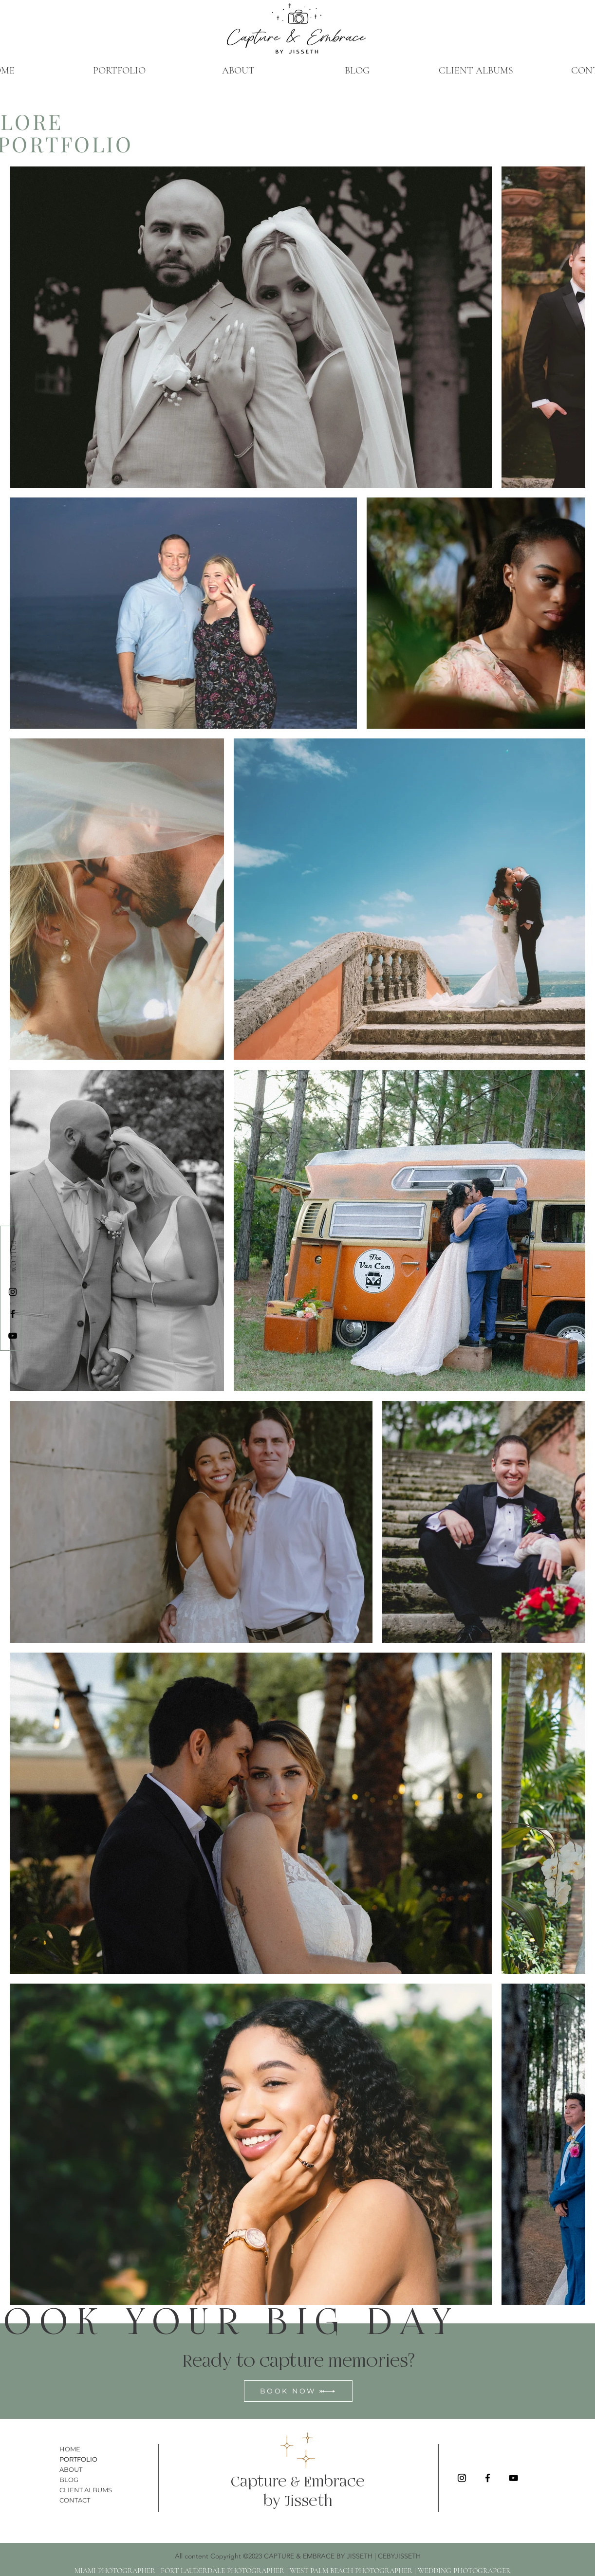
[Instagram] (12, 1292)
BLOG (68, 2480)
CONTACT (74, 2500)
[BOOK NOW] (298, 2391)
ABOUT (70, 2469)
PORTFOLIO (78, 2459)
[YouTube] (12, 1335)
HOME (69, 2449)
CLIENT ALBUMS (85, 2490)
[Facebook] (12, 1313)
